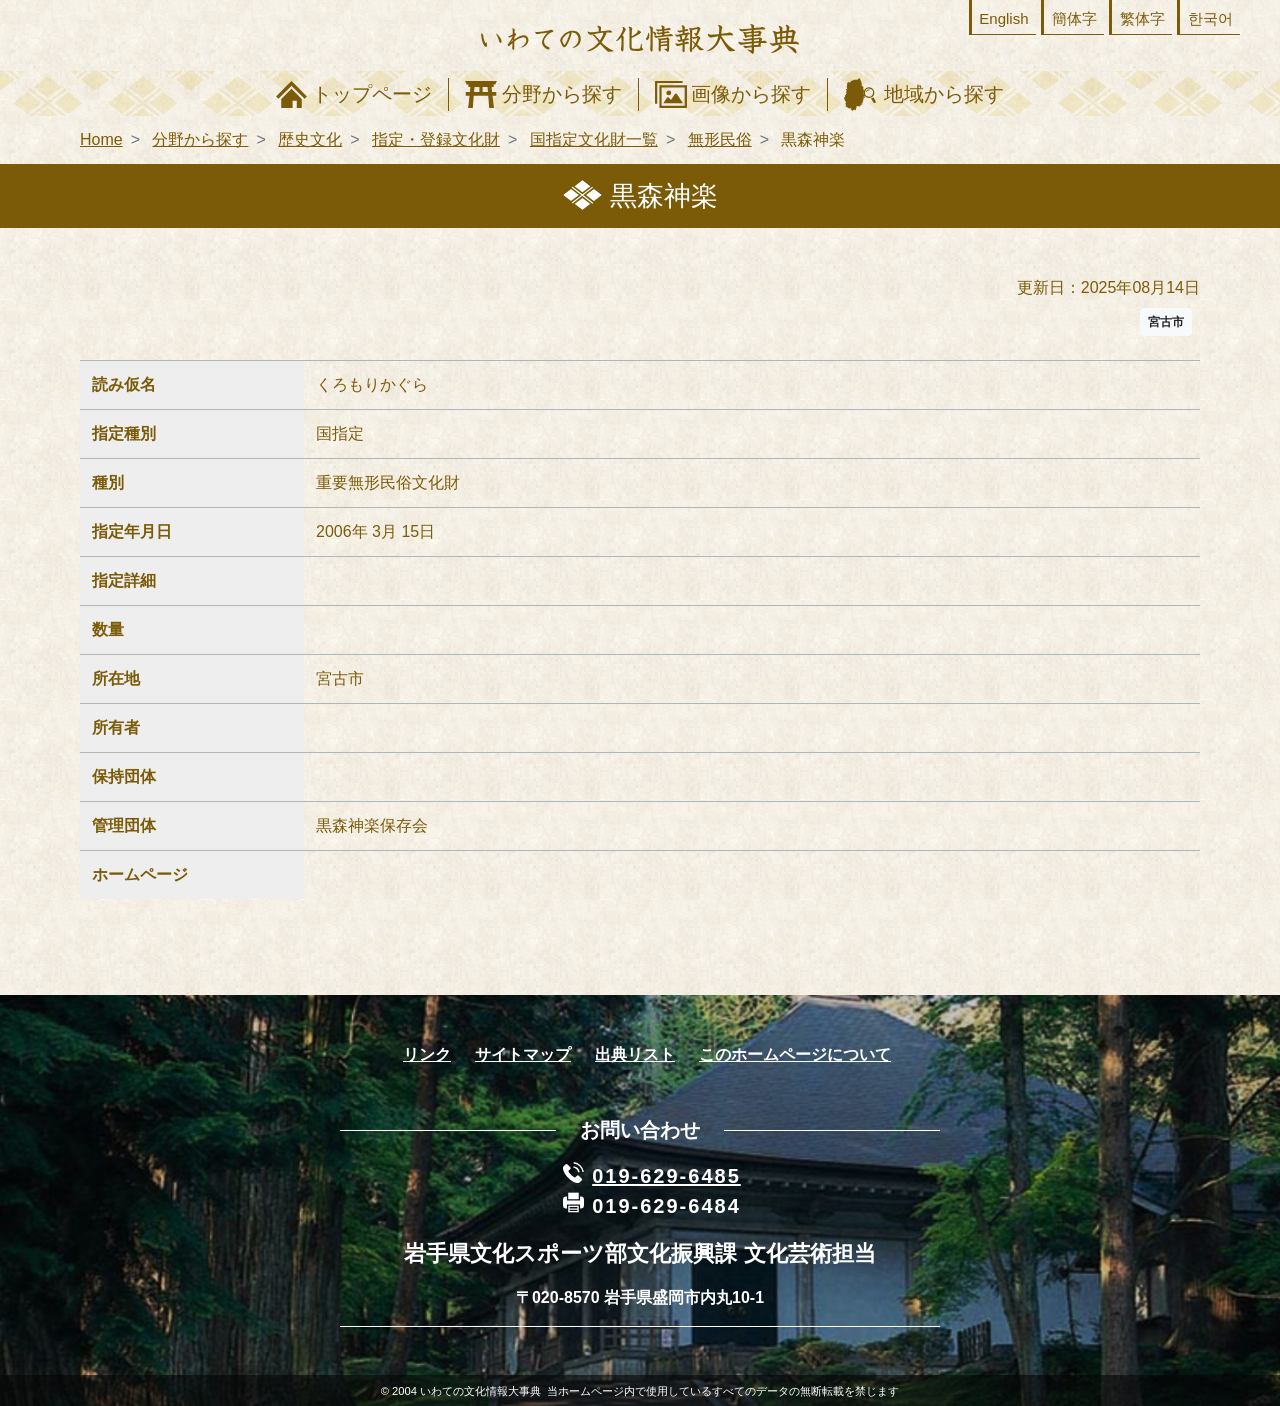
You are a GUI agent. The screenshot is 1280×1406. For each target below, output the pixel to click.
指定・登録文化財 (436, 139)
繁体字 (1142, 18)
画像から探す (751, 94)
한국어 (1210, 18)
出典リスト (635, 1054)
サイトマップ (523, 1054)
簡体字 (1074, 18)
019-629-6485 (666, 1176)
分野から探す (562, 94)
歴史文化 (310, 139)
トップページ (372, 94)
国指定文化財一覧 (594, 139)
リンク (427, 1054)
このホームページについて (795, 1054)
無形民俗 (720, 139)
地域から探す (944, 94)
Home (101, 139)
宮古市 (1166, 322)
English (1003, 18)
